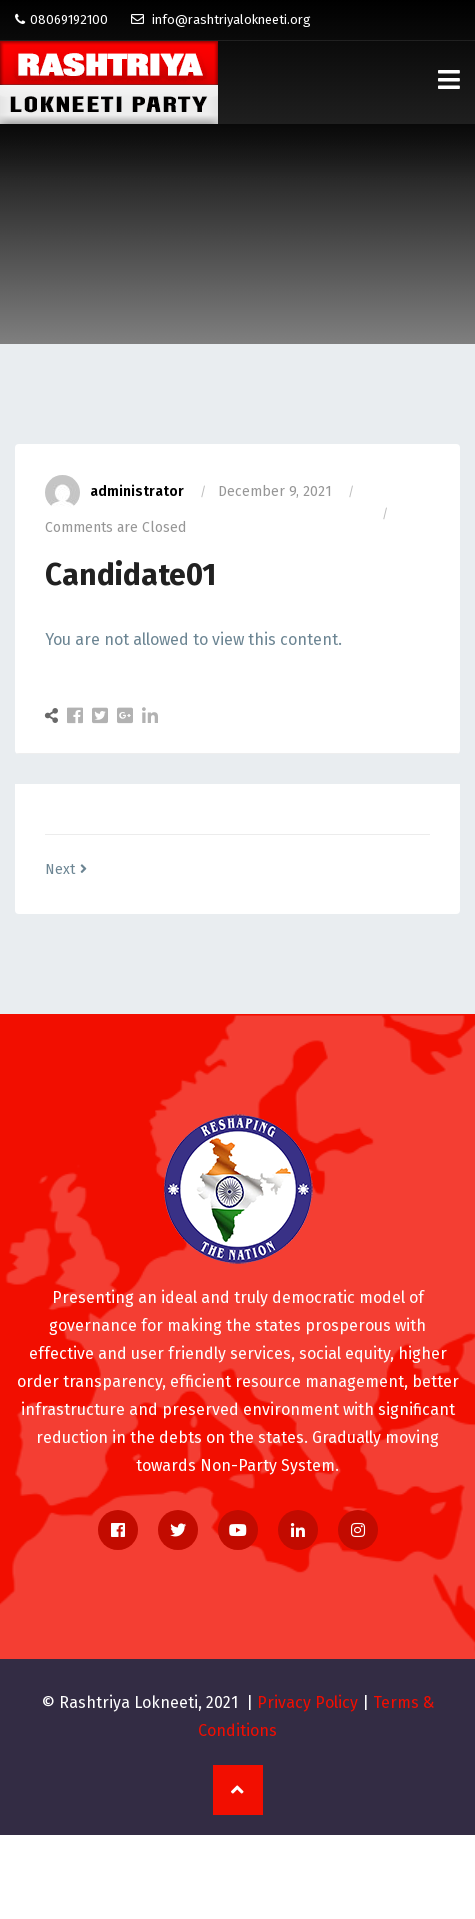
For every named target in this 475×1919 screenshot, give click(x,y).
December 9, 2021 (275, 491)
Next (66, 869)
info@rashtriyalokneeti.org (221, 19)
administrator (114, 491)
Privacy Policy (307, 1702)
